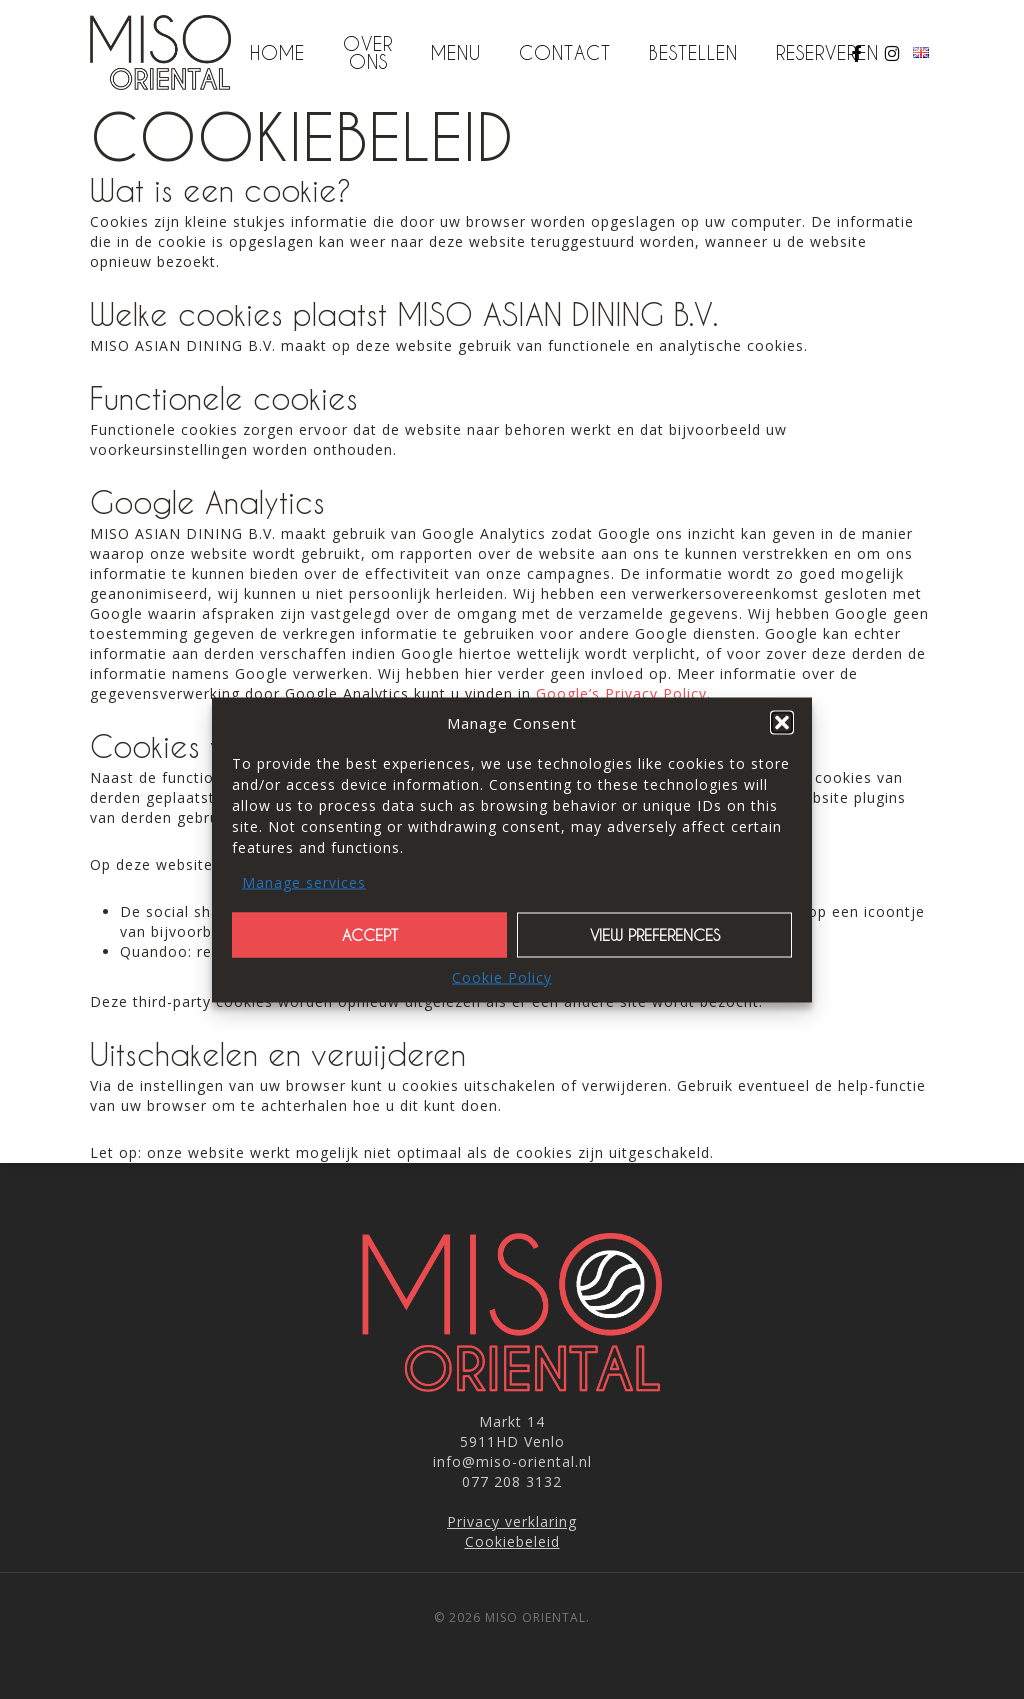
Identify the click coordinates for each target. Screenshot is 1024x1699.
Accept (370, 935)
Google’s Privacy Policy (621, 693)
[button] (782, 722)
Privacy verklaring (512, 1521)
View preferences (655, 935)
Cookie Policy (502, 976)
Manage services (304, 881)
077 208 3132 (512, 1481)
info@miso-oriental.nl (512, 1461)
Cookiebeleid (512, 1541)
